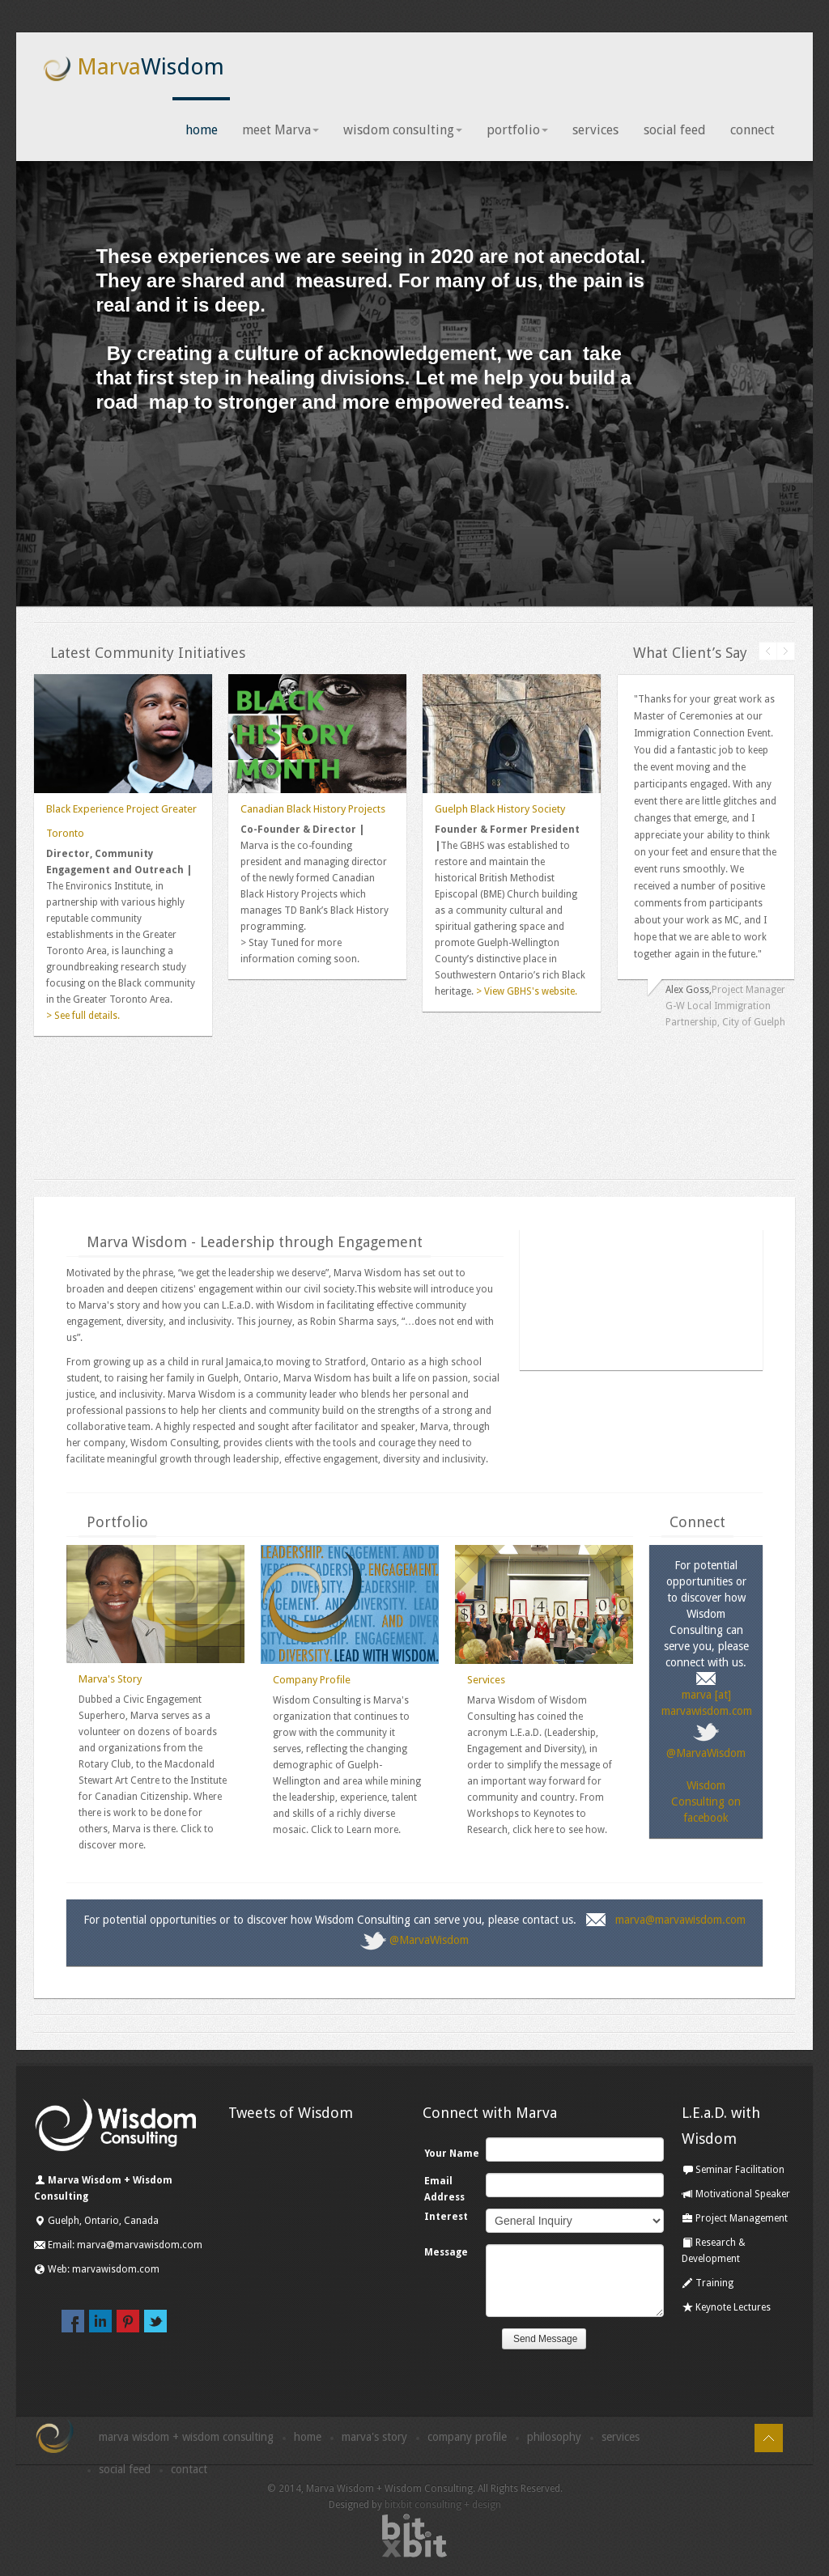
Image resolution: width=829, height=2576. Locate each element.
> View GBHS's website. (525, 992)
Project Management (735, 2220)
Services (486, 1680)
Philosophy (554, 2438)
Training (707, 2284)
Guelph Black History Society (500, 810)
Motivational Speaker (736, 2195)
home (202, 130)
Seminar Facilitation (733, 2171)
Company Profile (312, 1680)
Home (307, 2438)
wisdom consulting (403, 130)
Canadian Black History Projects (312, 810)
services (596, 130)
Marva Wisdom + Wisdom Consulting (186, 2438)
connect (752, 130)
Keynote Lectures (726, 2309)
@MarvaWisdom (429, 1940)
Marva (133, 68)
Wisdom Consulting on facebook (706, 1802)
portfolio (518, 130)
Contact (189, 2470)
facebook (73, 2322)
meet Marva (281, 130)
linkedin (100, 2322)
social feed (675, 130)
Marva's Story (110, 1680)
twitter (155, 2322)
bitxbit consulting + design (443, 2506)
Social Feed (125, 2470)
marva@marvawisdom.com (680, 1921)
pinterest (128, 2322)
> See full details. (83, 1016)
